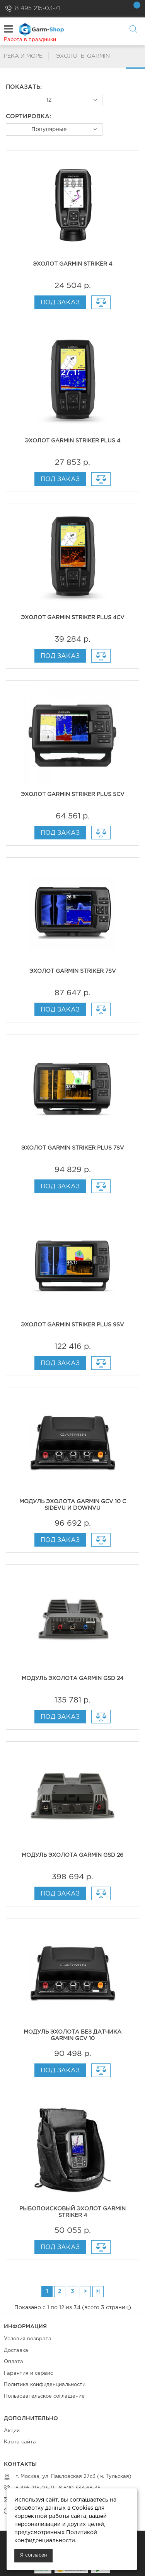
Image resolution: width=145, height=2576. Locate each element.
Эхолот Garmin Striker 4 (72, 264)
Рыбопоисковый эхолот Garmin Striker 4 (72, 2212)
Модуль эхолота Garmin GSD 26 (72, 1855)
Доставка (16, 2350)
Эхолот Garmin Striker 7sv (72, 971)
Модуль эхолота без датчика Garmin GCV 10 (72, 2035)
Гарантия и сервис (28, 2373)
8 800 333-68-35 (79, 2488)
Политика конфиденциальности (44, 2385)
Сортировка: (28, 116)
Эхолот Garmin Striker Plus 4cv (73, 617)
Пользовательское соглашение (44, 2396)
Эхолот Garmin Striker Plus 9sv (72, 1325)
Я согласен (33, 2555)
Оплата (13, 2362)
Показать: (24, 87)
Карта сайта (20, 2442)
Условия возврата (27, 2339)
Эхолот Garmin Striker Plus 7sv (72, 1148)
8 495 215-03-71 (37, 8)
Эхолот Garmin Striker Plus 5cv (73, 794)
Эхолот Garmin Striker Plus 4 (72, 441)
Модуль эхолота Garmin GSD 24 (72, 1678)
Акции (12, 2431)
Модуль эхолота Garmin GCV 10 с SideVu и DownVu (72, 1505)
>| (98, 2291)
